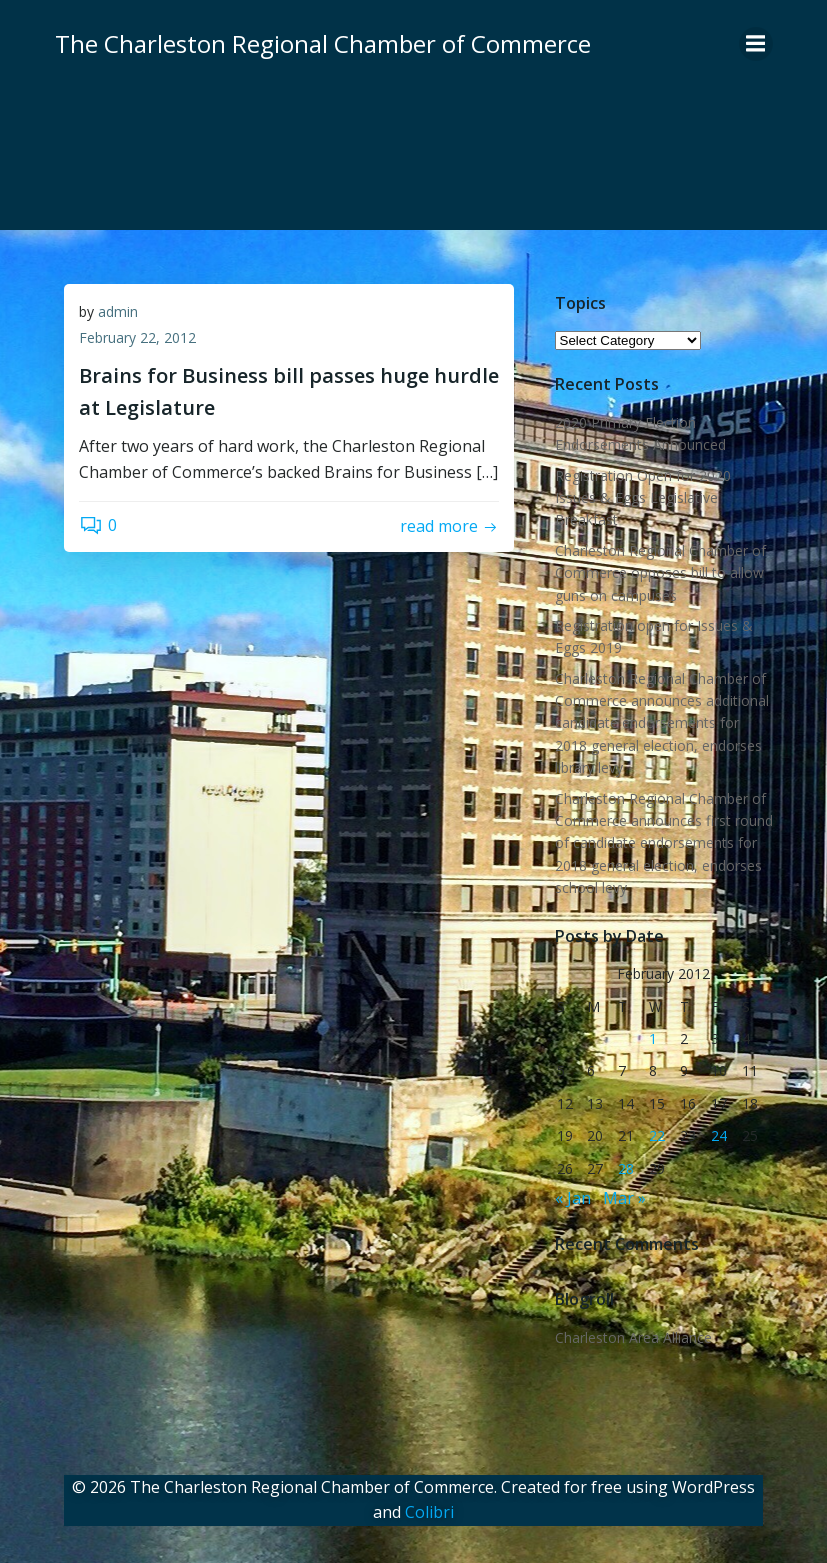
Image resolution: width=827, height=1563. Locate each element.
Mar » (623, 1197)
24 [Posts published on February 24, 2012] (719, 1134)
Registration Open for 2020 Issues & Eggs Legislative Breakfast (642, 497)
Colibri (429, 1510)
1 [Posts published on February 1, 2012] (653, 1037)
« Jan (572, 1197)
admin (118, 312)
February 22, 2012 (137, 338)
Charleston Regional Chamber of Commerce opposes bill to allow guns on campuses (659, 572)
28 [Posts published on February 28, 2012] (626, 1167)
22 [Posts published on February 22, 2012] (657, 1134)
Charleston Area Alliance (632, 1336)
